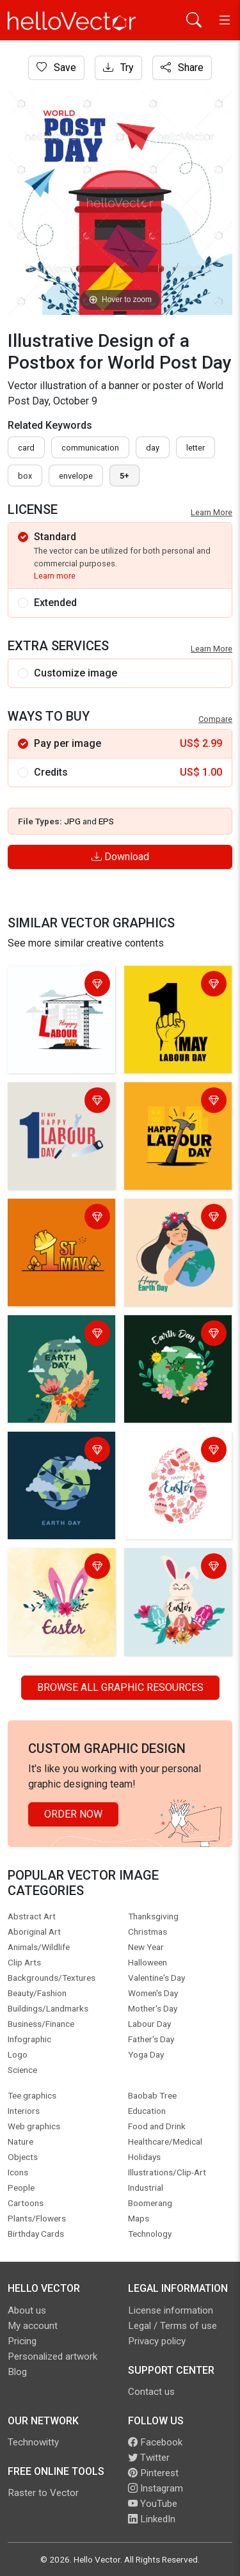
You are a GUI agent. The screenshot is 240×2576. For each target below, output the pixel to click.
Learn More (211, 512)
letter (195, 447)
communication (90, 447)
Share (182, 67)
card (26, 447)
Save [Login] (56, 67)
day (152, 447)
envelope (76, 476)
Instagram (155, 2488)
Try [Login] (118, 67)
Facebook (155, 2442)
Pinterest (153, 2473)
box (25, 476)
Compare (215, 719)
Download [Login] (120, 857)
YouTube (152, 2503)
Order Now (73, 1814)
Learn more (55, 575)
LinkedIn (151, 2519)
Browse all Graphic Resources (120, 1687)
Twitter (149, 2457)
